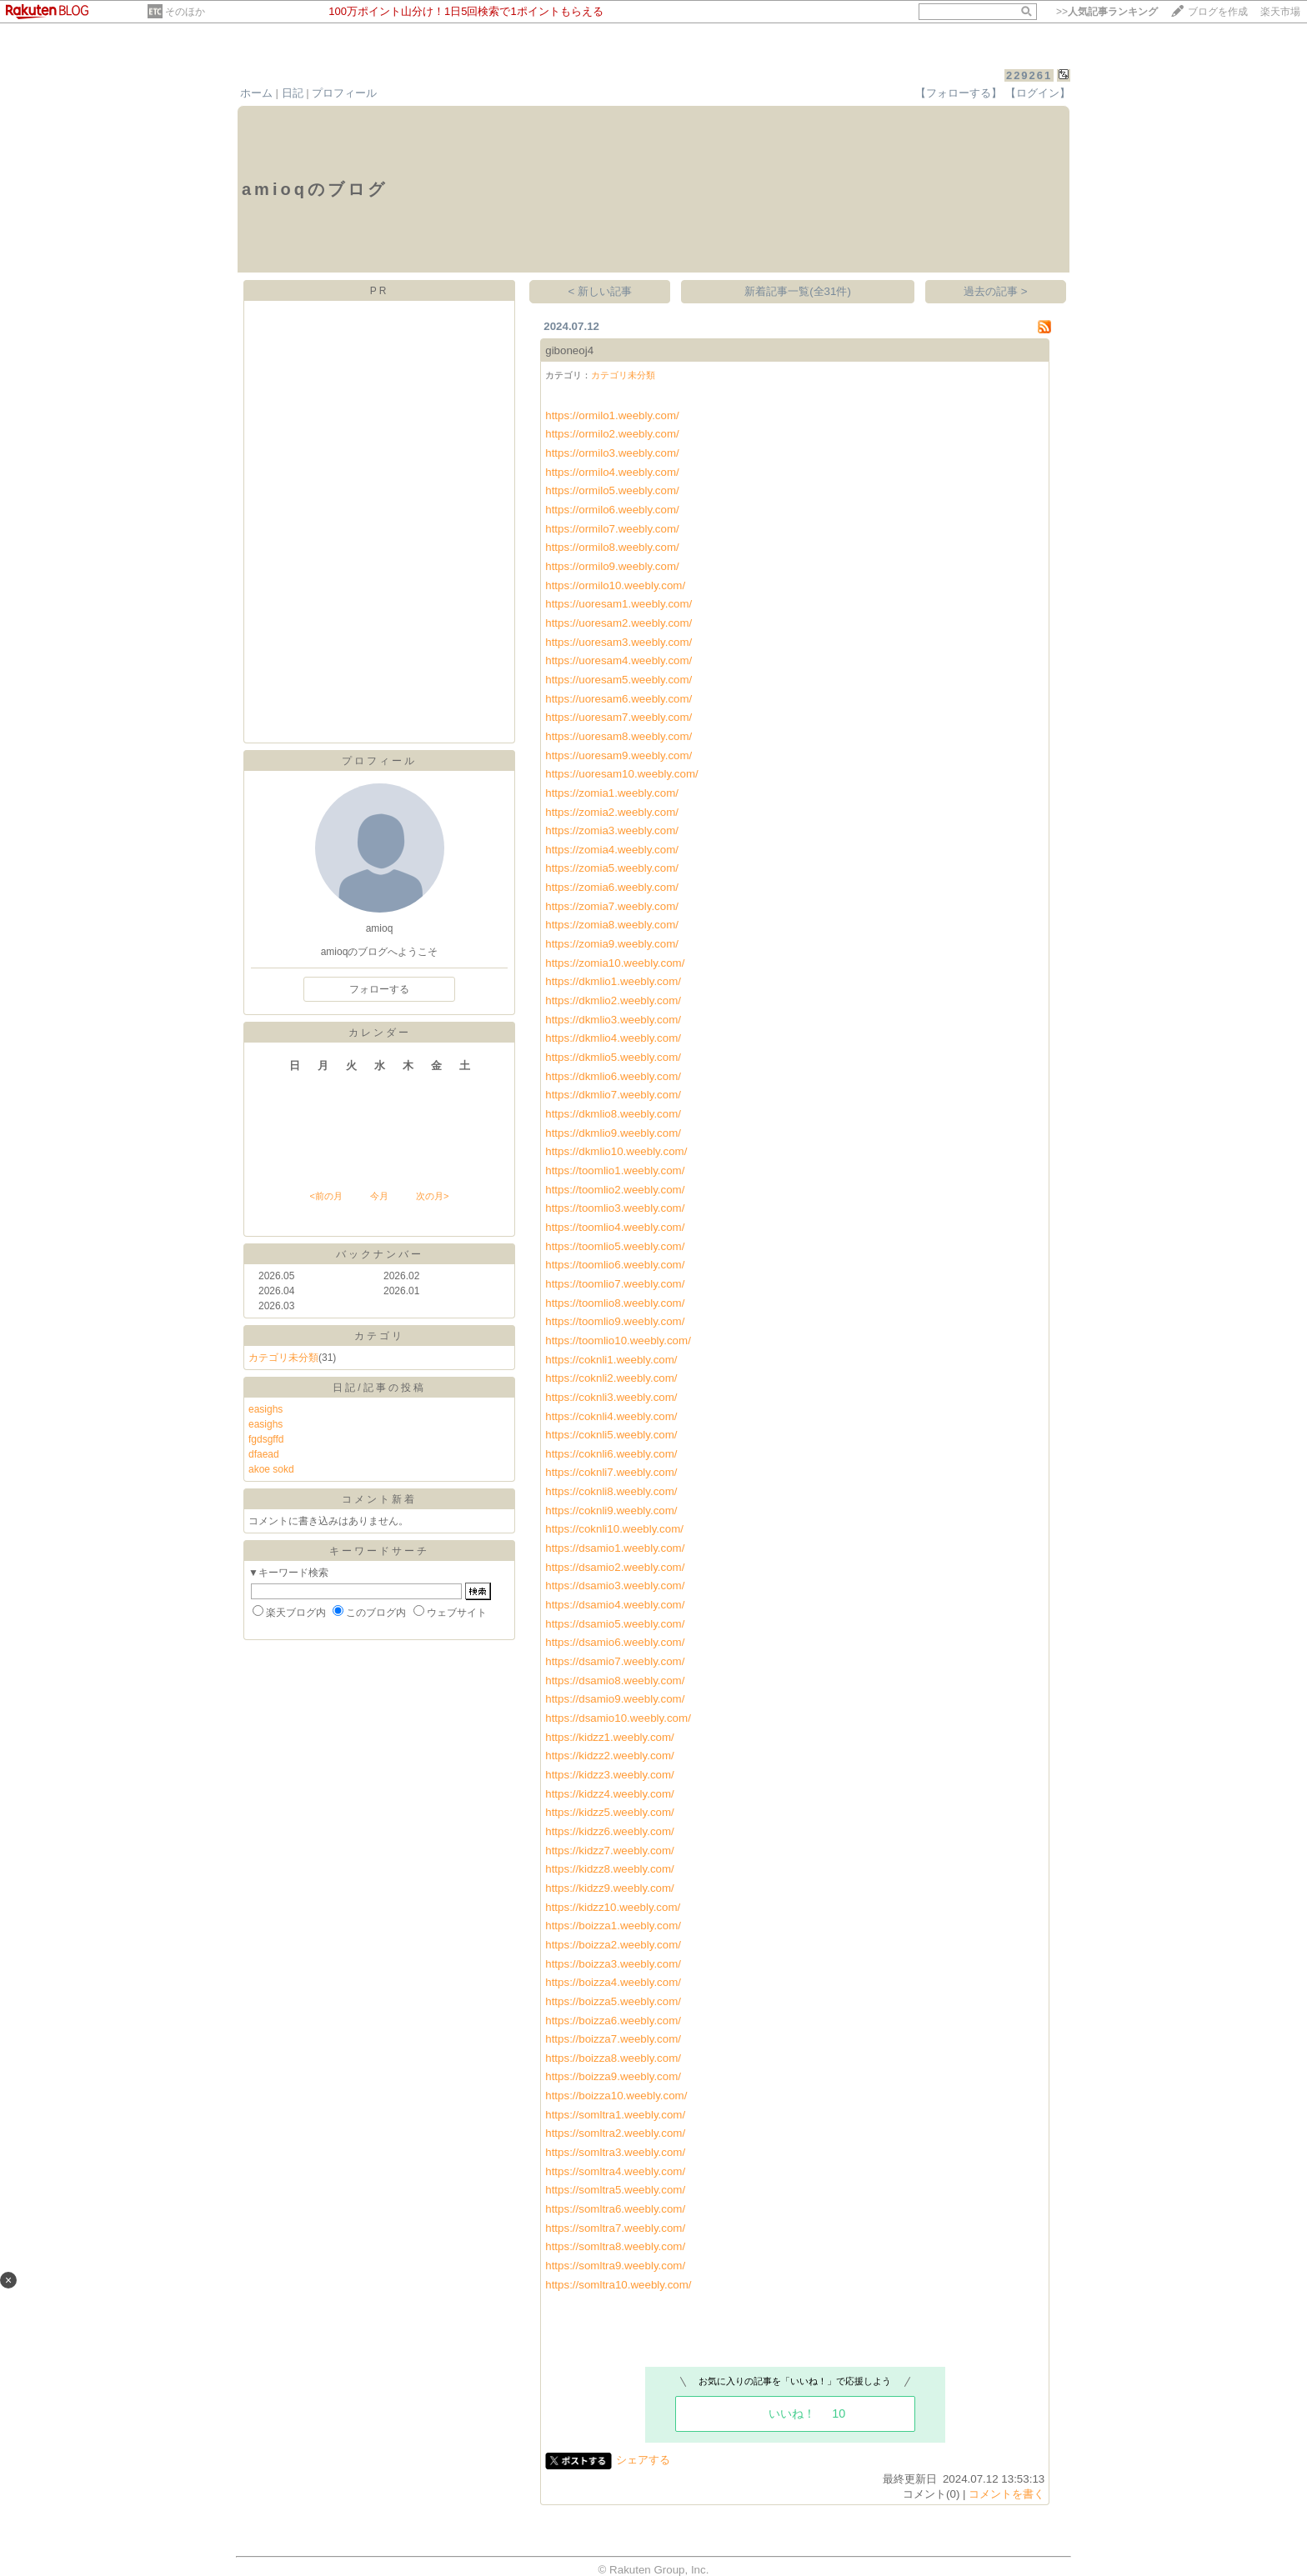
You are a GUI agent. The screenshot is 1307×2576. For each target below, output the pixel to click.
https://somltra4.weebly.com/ (615, 2171)
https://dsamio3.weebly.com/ (614, 1585)
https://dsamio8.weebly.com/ (614, 1680)
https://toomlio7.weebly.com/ (614, 1284)
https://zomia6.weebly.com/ (612, 887)
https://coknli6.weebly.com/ (611, 1454)
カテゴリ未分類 (283, 1357)
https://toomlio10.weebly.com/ (618, 1340)
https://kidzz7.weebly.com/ (609, 1850)
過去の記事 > (996, 291)
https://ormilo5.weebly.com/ (612, 490)
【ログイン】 (1037, 93)
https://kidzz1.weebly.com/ (609, 1737)
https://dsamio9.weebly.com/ (614, 1699)
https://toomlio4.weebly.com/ (614, 1227)
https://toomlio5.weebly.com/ (614, 1246)
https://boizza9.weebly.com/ (613, 2076)
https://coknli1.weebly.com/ (611, 1359)
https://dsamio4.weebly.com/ (614, 1604)
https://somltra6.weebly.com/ (615, 2209)
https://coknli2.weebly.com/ (611, 1378)
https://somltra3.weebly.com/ (615, 2152)
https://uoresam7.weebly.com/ (618, 717)
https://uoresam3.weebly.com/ (618, 642)
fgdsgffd (265, 1439)
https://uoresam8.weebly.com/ (618, 736)
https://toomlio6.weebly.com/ (614, 1264)
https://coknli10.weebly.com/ (614, 1529)
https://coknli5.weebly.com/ (611, 1434)
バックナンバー (379, 1254)
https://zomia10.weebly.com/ (614, 963)
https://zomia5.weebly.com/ (612, 868)
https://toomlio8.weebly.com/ (614, 1303)
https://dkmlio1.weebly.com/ (613, 981)
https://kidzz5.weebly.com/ (609, 1812)
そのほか (185, 12)
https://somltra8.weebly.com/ (615, 2246)
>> (1107, 12)
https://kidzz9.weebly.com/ (609, 1888)
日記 (292, 93)
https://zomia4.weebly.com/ (612, 849)
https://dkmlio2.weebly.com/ (613, 1000)
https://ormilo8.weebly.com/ (612, 547)
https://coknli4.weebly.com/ (611, 1416)
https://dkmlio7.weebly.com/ (613, 1094)
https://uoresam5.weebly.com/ (618, 679)
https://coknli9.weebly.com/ (611, 1510)
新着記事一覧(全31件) (797, 291)
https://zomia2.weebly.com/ (612, 812)
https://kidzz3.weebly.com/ (609, 1774)
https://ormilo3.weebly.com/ (612, 453)
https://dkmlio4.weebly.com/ (613, 1038)
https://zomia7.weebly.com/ (612, 906)
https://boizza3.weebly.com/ (613, 1964)
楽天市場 (1280, 12)
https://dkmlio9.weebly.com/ (613, 1133)
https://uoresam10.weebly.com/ (621, 774)
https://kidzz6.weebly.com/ (609, 1831)
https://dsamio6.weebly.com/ (614, 1642)
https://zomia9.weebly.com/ (612, 944)
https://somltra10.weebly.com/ (618, 2284)
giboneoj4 (569, 350)
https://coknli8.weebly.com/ (611, 1491)
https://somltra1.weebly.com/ (615, 2114)
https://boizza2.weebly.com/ (613, 1944)
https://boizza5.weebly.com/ (613, 2001)
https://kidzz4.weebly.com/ (609, 1794)
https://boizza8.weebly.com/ (613, 2058)
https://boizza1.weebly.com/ (613, 1925)
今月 (379, 1196)
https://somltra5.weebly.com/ (615, 2189)
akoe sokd (271, 1469)
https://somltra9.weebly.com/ (615, 2265)
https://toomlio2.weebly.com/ (614, 1189)
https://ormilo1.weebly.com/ (612, 415)
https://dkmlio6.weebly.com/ (613, 1076)
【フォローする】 (958, 93)
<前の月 (325, 1196)
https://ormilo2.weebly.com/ (612, 434)
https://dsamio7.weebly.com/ (614, 1661)
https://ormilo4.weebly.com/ (612, 472)
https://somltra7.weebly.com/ (615, 2228)
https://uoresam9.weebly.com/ (618, 755)
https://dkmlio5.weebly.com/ (613, 1057)
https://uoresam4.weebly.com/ (618, 660)
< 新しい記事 (600, 291)
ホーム (256, 93)
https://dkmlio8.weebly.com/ (613, 1114)
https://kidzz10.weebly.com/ (612, 1907)
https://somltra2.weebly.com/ (615, 2133)
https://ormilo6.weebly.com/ (612, 509)
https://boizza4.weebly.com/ (613, 1982)
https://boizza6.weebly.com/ (613, 2020)
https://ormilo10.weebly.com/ (615, 585)
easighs (265, 1409)
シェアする (643, 2459)
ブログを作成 (1218, 12)
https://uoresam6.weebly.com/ (618, 699)
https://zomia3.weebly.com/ (612, 830)
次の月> (432, 1196)
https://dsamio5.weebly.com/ (614, 1624)
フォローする (379, 989)
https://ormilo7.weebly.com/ (612, 529)
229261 (1029, 75)
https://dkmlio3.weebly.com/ (613, 1019)
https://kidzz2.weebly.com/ (609, 1755)
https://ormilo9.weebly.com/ (612, 566)
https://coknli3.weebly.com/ (611, 1397)
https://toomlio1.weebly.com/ (614, 1170)
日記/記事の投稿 (379, 1387)
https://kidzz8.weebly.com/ (609, 1869)
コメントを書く (1006, 2494)
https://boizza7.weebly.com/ (613, 2039)
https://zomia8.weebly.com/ (612, 924)
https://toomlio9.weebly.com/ (614, 1321)
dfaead (263, 1454)
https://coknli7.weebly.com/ (611, 1472)
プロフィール (344, 93)
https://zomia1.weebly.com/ (612, 793)
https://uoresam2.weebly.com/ (618, 623)
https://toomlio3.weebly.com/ (614, 1208)
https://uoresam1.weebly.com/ (618, 604)
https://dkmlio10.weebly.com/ (616, 1151)
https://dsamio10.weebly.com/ (618, 1718)
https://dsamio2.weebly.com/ (614, 1567)
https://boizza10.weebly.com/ (616, 2095)
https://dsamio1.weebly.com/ (614, 1548)
